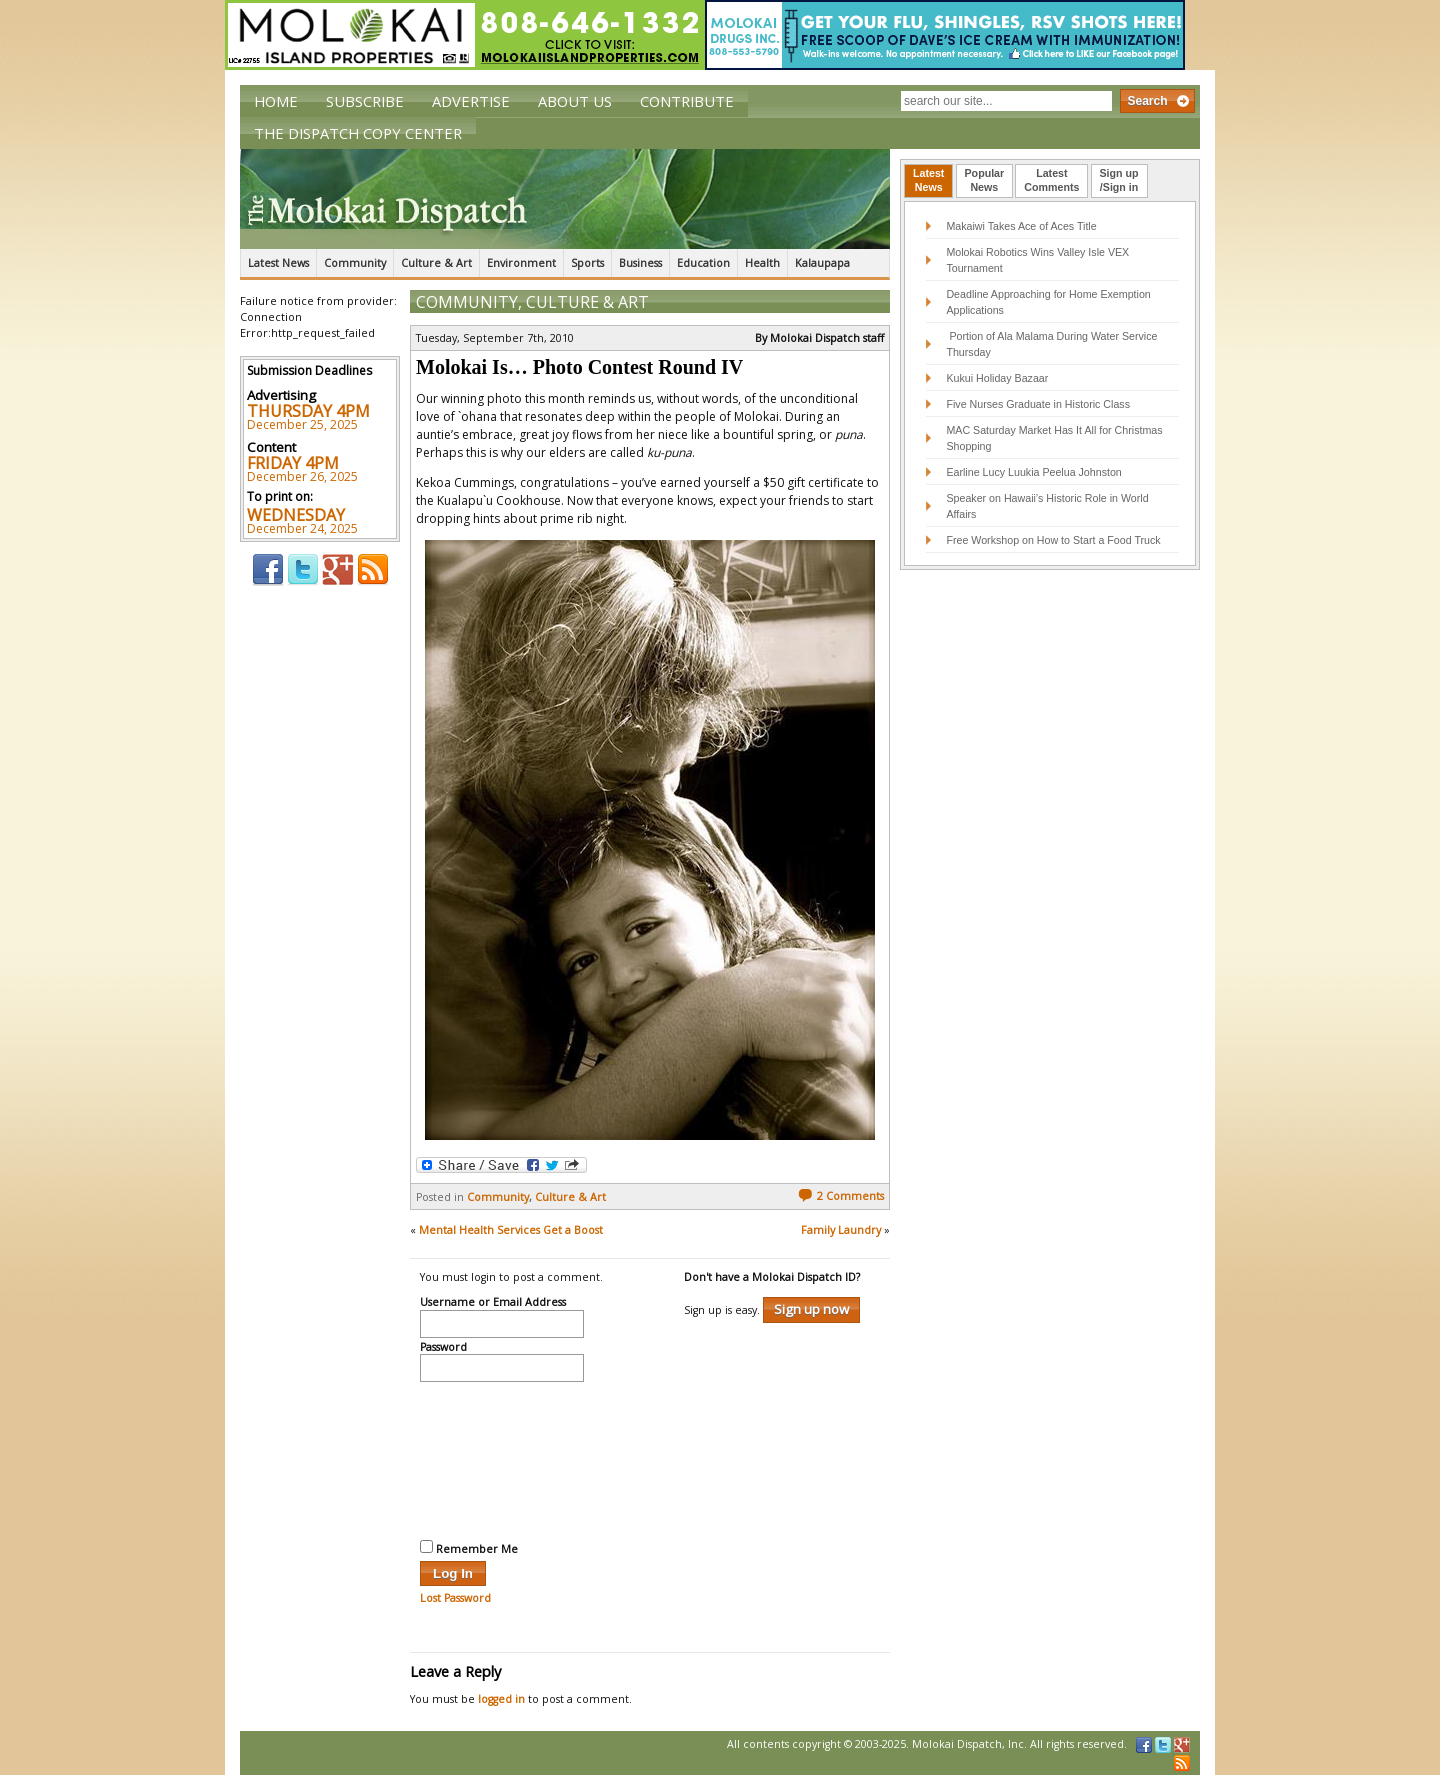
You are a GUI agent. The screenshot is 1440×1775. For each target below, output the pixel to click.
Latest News (278, 263)
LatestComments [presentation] (1051, 180)
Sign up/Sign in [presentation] (1119, 180)
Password (443, 1348)
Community (355, 263)
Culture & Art (436, 263)
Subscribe (365, 101)
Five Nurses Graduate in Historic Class (1038, 404)
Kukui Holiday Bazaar (997, 378)
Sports (587, 263)
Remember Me (469, 1548)
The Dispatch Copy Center (358, 133)
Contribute (687, 101)
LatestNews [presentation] (928, 180)
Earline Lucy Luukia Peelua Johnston (1033, 472)
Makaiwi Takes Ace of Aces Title (1021, 226)
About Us (575, 101)
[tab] (928, 181)
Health (762, 263)
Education (703, 263)
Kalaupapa (822, 263)
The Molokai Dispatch (565, 199)
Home (276, 101)
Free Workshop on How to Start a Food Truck (1053, 540)
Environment (521, 263)
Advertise (471, 101)
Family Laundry (841, 1230)
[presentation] (502, 1458)
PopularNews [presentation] (985, 180)
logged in (501, 1699)
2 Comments (841, 1196)
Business (640, 263)
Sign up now (811, 1309)
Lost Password (455, 1598)
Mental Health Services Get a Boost (511, 1230)
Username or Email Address (493, 1303)
